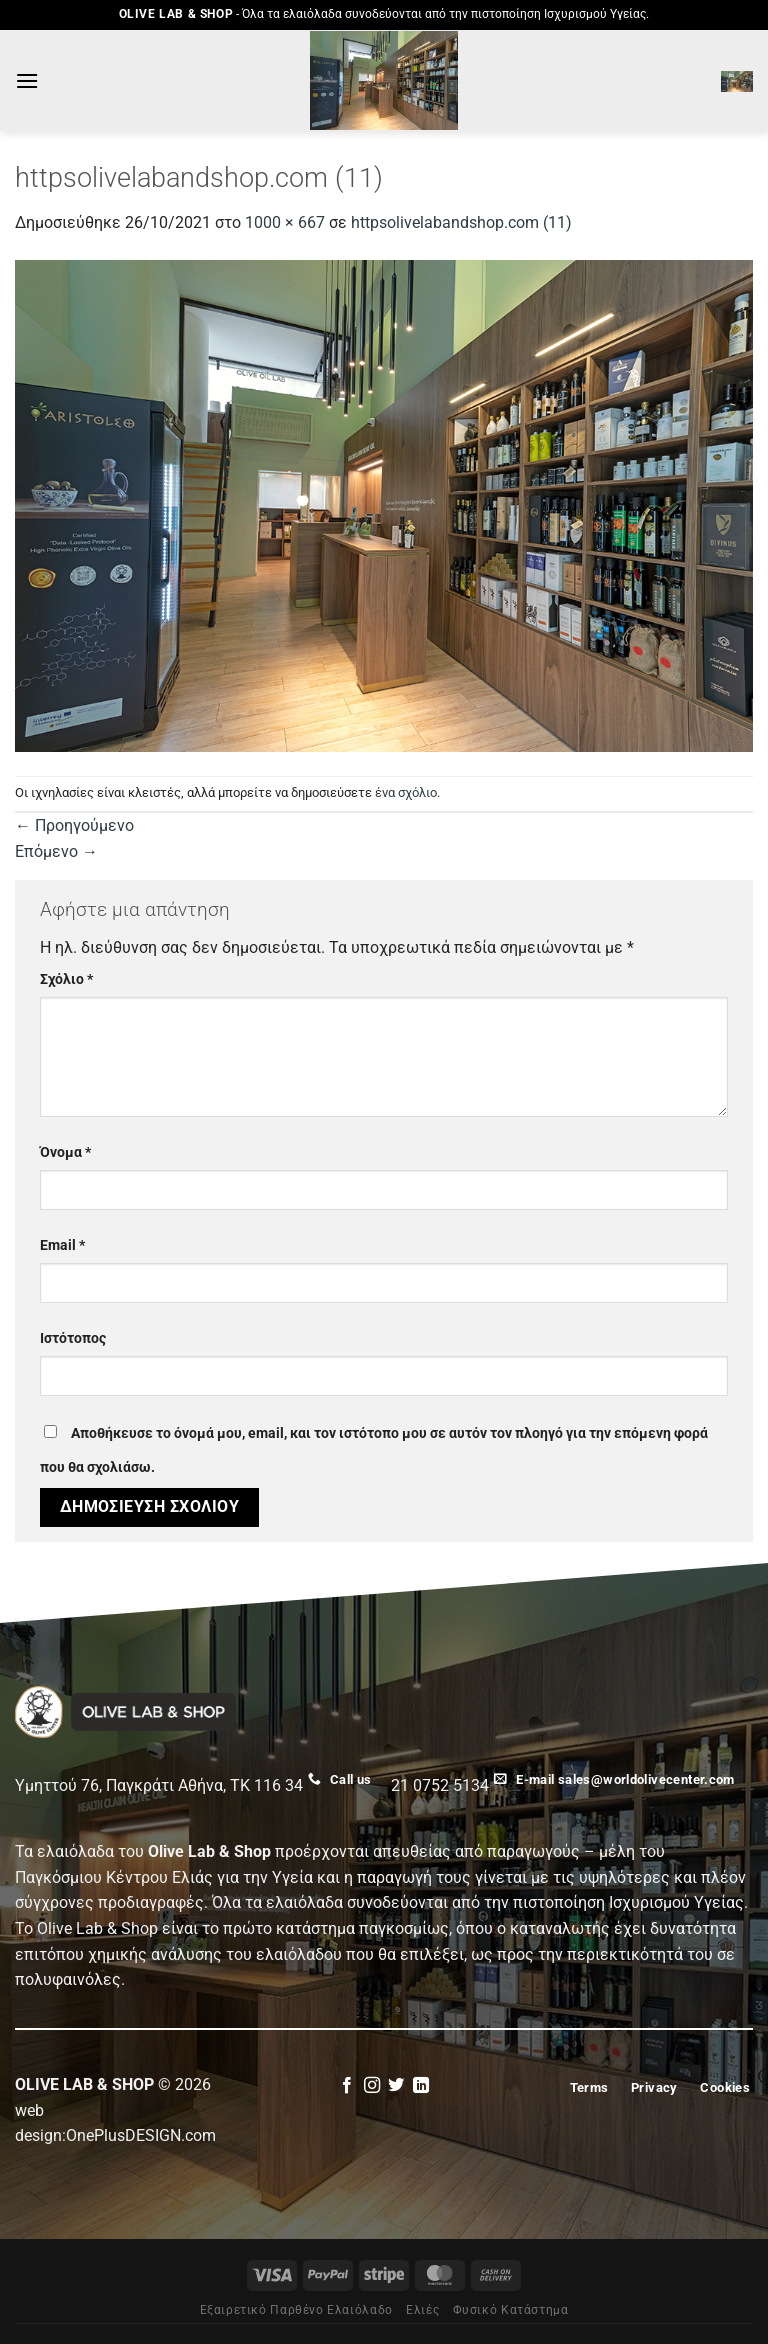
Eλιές (422, 2310)
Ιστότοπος (73, 1338)
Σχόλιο (66, 979)
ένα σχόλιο (406, 792)
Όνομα (65, 1152)
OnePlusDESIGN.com (141, 2135)
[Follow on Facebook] (347, 2086)
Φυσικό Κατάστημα (511, 2310)
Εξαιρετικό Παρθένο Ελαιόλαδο (296, 2310)
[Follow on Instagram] (372, 2086)
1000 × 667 (285, 222)
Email (62, 1245)
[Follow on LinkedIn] (421, 2086)
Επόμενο (56, 851)
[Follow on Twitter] (396, 2086)
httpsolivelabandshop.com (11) (461, 222)
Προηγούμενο (74, 825)
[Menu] (27, 80)
